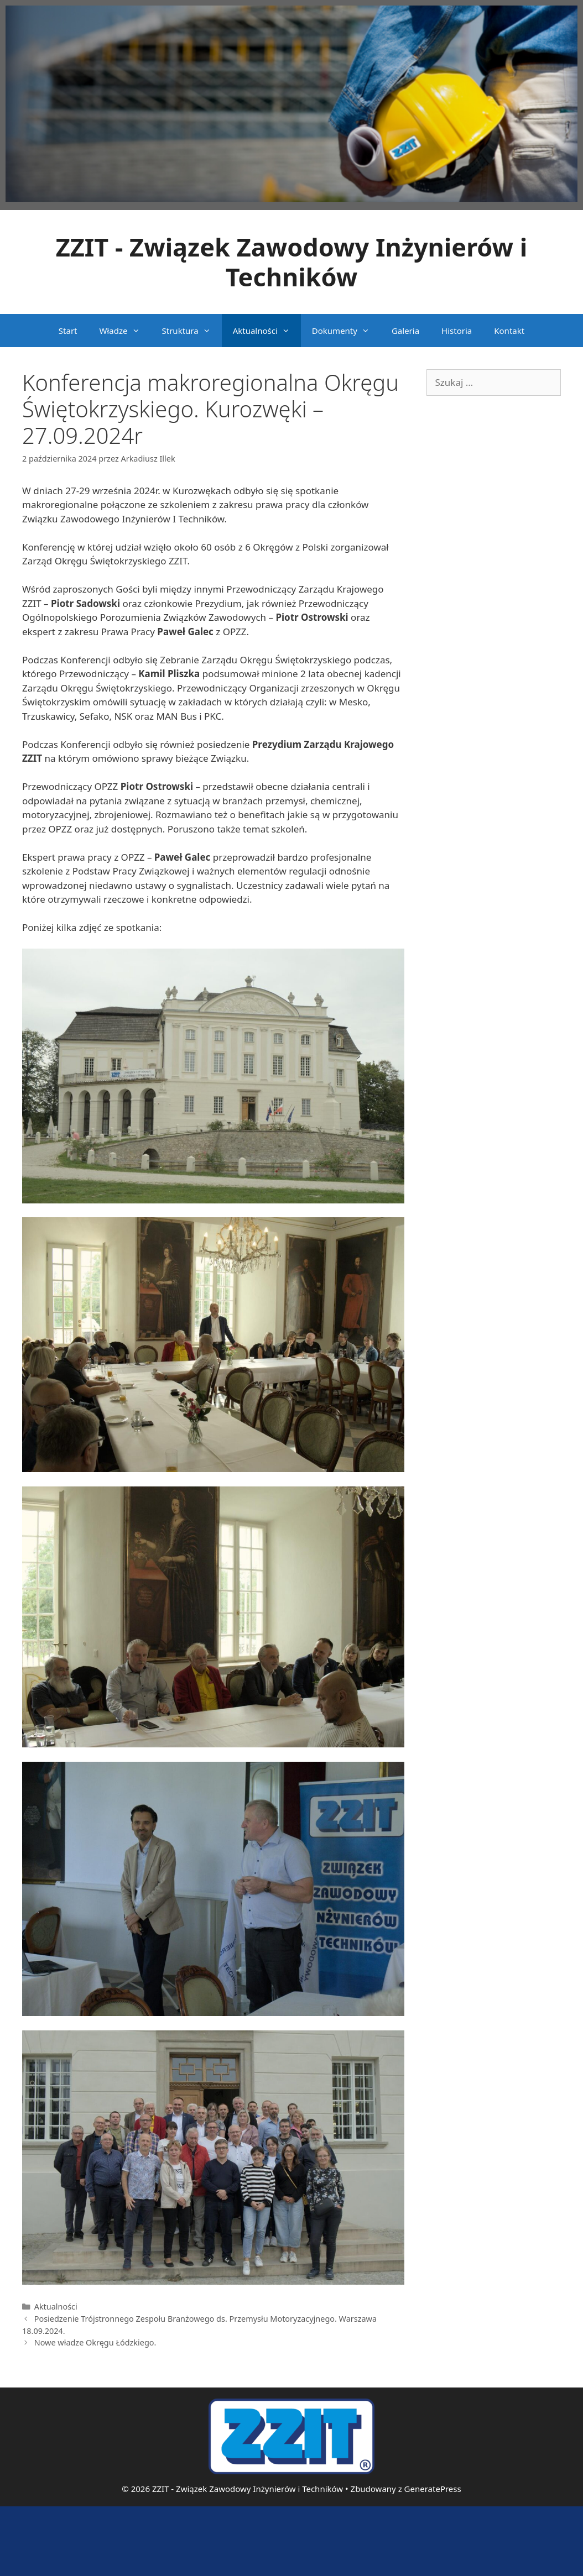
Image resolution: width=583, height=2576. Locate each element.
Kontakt (509, 330)
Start (68, 330)
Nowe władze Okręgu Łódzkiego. (95, 2342)
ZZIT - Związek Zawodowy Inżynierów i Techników (292, 262)
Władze (125, 330)
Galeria (405, 330)
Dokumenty (346, 330)
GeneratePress (432, 2488)
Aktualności (267, 330)
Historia (456, 330)
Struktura (192, 330)
